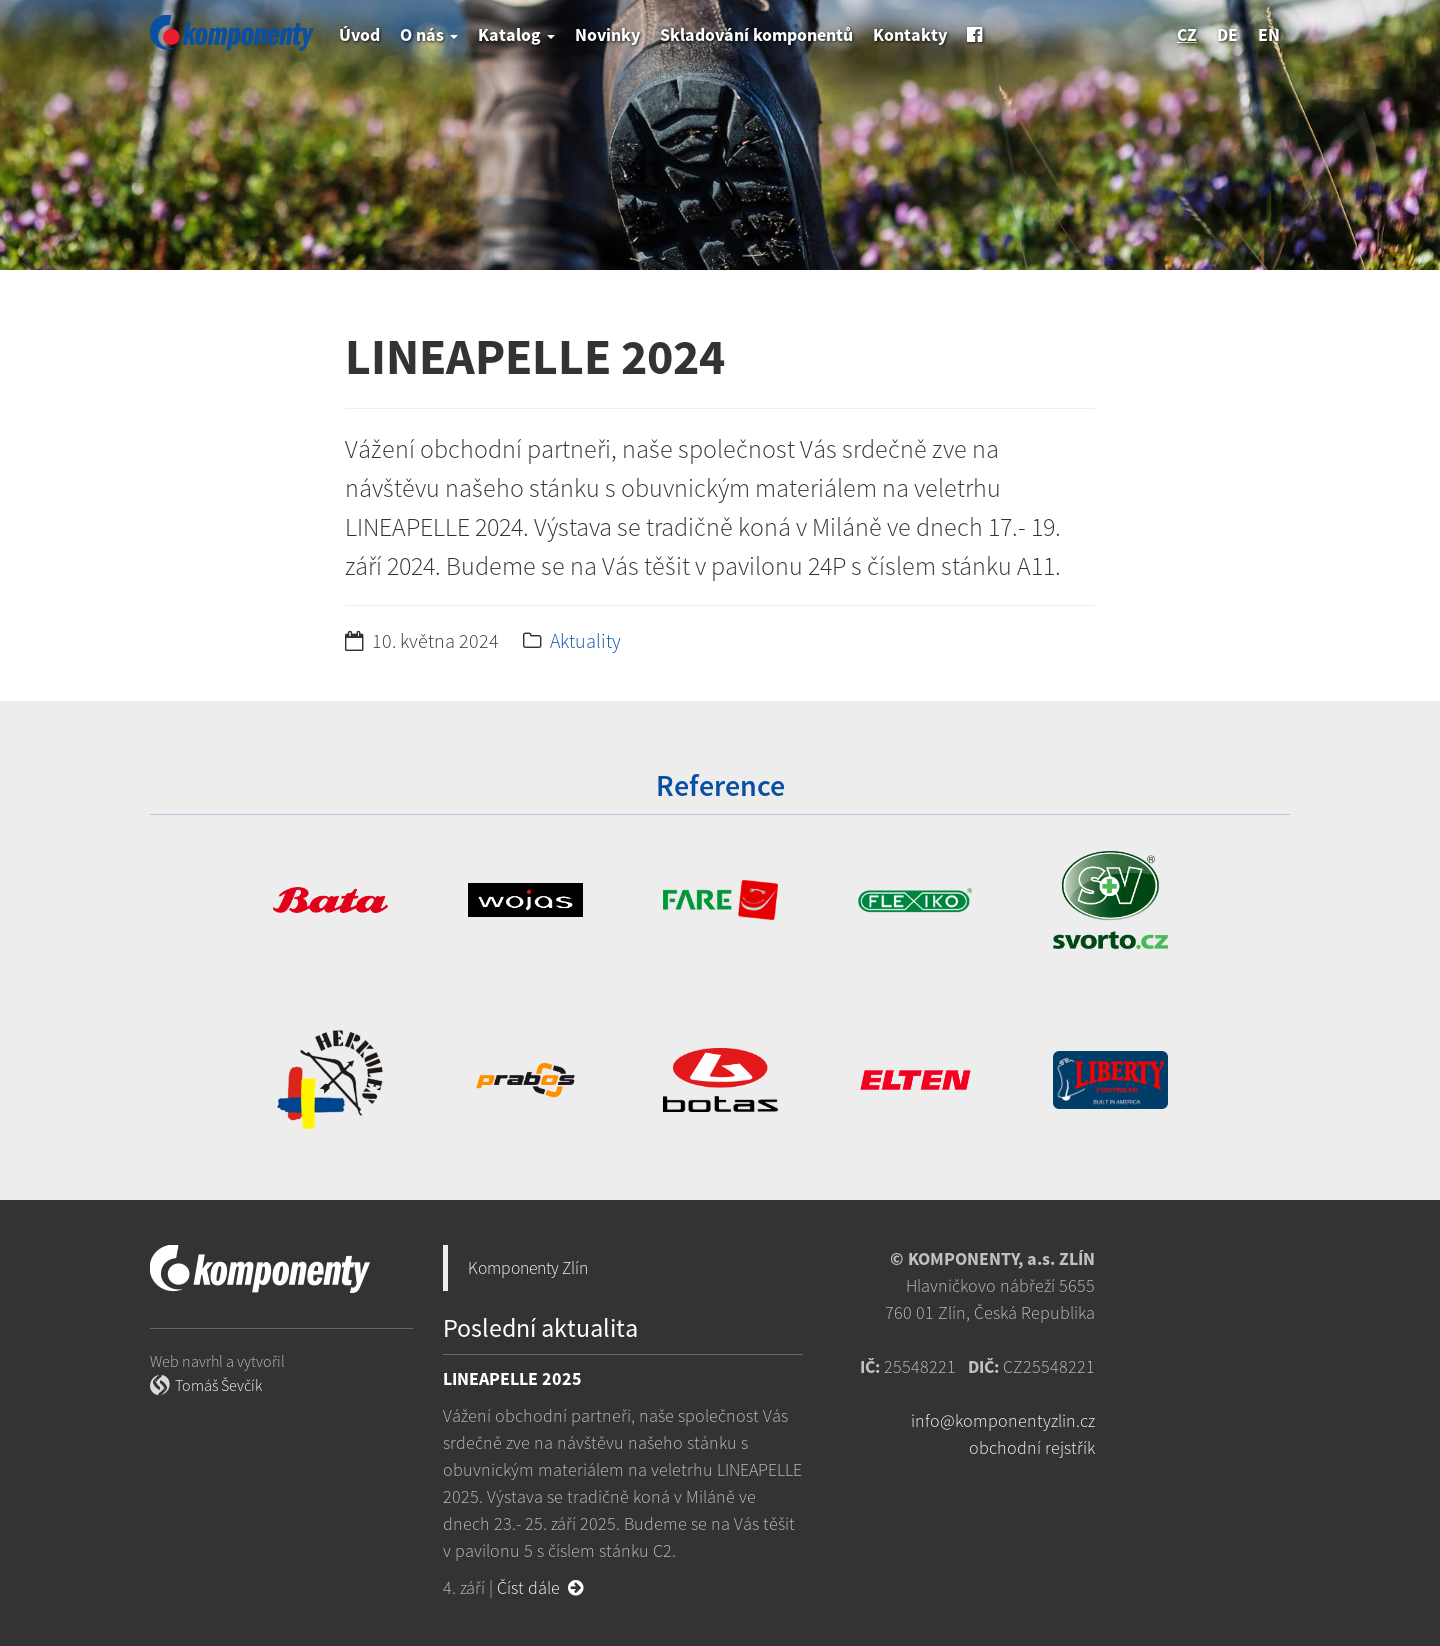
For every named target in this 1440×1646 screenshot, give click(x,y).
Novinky (607, 34)
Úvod (359, 34)
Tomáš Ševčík (218, 1385)
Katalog (516, 34)
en (1269, 34)
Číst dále (540, 1587)
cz (1187, 34)
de (1227, 34)
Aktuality (585, 640)
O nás (429, 34)
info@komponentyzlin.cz (1003, 1420)
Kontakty (910, 34)
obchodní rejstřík (1032, 1447)
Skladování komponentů (756, 34)
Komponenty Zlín (528, 1268)
